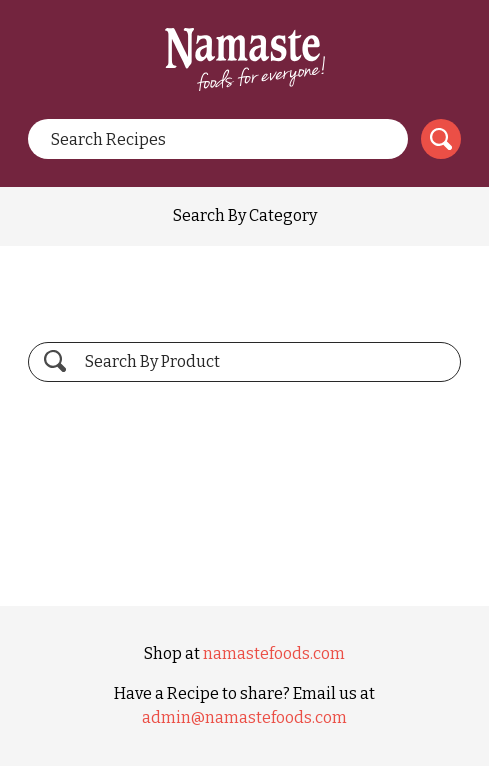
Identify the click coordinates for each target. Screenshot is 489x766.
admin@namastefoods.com (244, 717)
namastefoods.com (274, 653)
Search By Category (245, 215)
